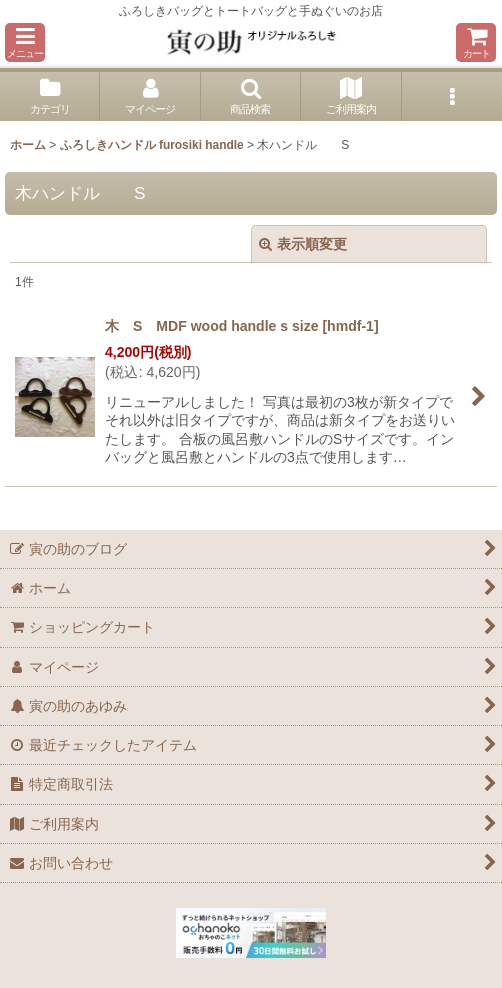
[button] (25, 42)
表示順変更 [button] (303, 244)
